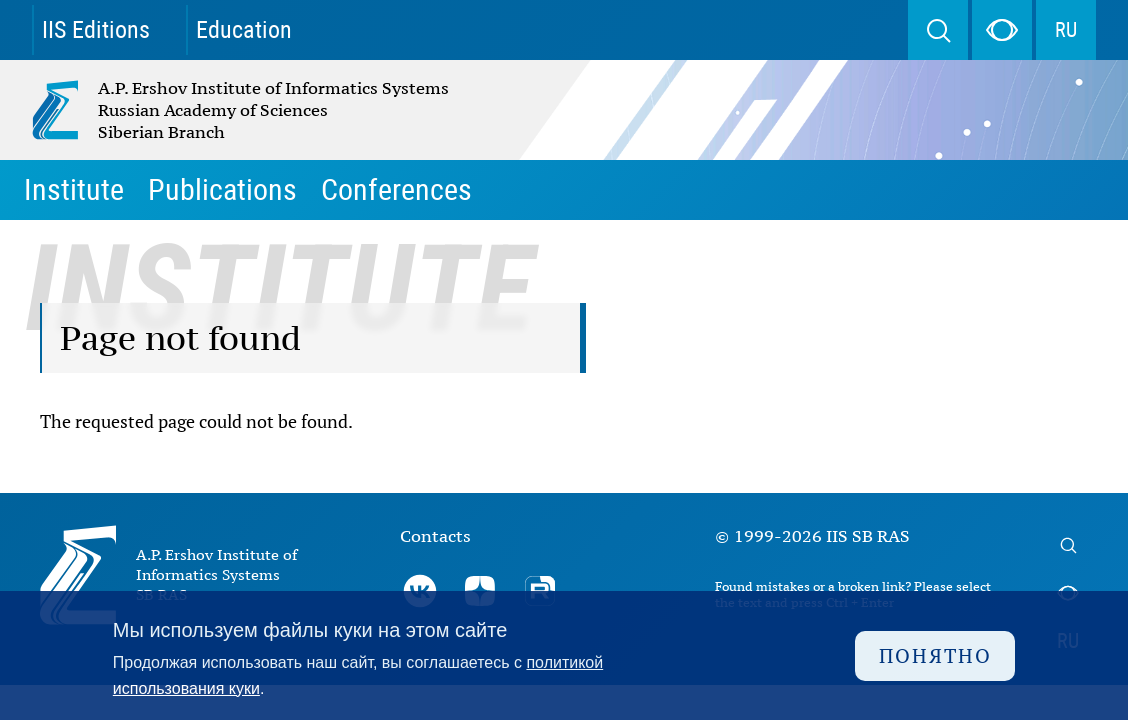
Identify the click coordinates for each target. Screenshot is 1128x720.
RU (1066, 30)
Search (938, 30)
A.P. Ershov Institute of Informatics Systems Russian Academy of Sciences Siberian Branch (198, 110)
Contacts (435, 536)
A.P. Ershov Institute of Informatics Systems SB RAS (216, 574)
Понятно (935, 655)
